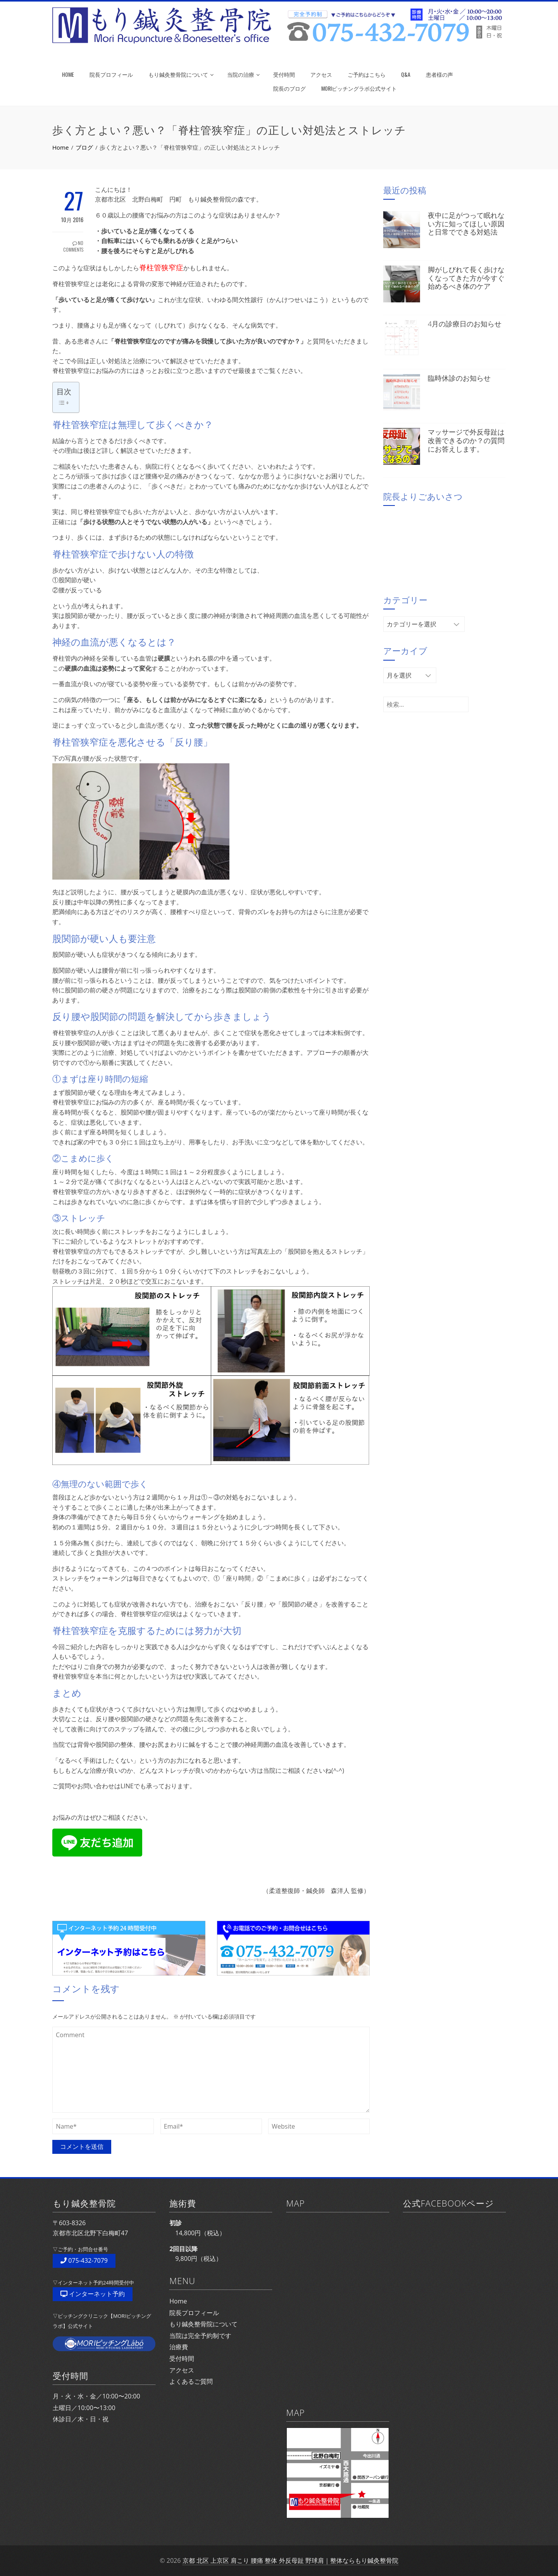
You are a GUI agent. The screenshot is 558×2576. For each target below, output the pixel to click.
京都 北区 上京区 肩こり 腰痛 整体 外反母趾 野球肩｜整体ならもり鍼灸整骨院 (290, 2560)
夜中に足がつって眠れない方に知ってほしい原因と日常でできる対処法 (466, 223)
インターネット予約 (92, 2294)
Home (178, 2301)
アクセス (321, 74)
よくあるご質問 (191, 2381)
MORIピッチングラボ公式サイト (359, 88)
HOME (68, 74)
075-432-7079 (84, 2260)
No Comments (73, 246)
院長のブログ (289, 88)
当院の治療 (243, 74)
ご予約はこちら (367, 74)
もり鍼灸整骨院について (181, 74)
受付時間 (284, 74)
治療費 (178, 2347)
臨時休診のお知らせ (459, 378)
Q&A (405, 74)
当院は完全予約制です (200, 2335)
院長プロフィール (111, 74)
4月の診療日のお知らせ (464, 323)
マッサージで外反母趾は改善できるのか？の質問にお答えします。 (466, 440)
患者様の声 (439, 74)
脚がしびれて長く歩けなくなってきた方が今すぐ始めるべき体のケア (466, 278)
